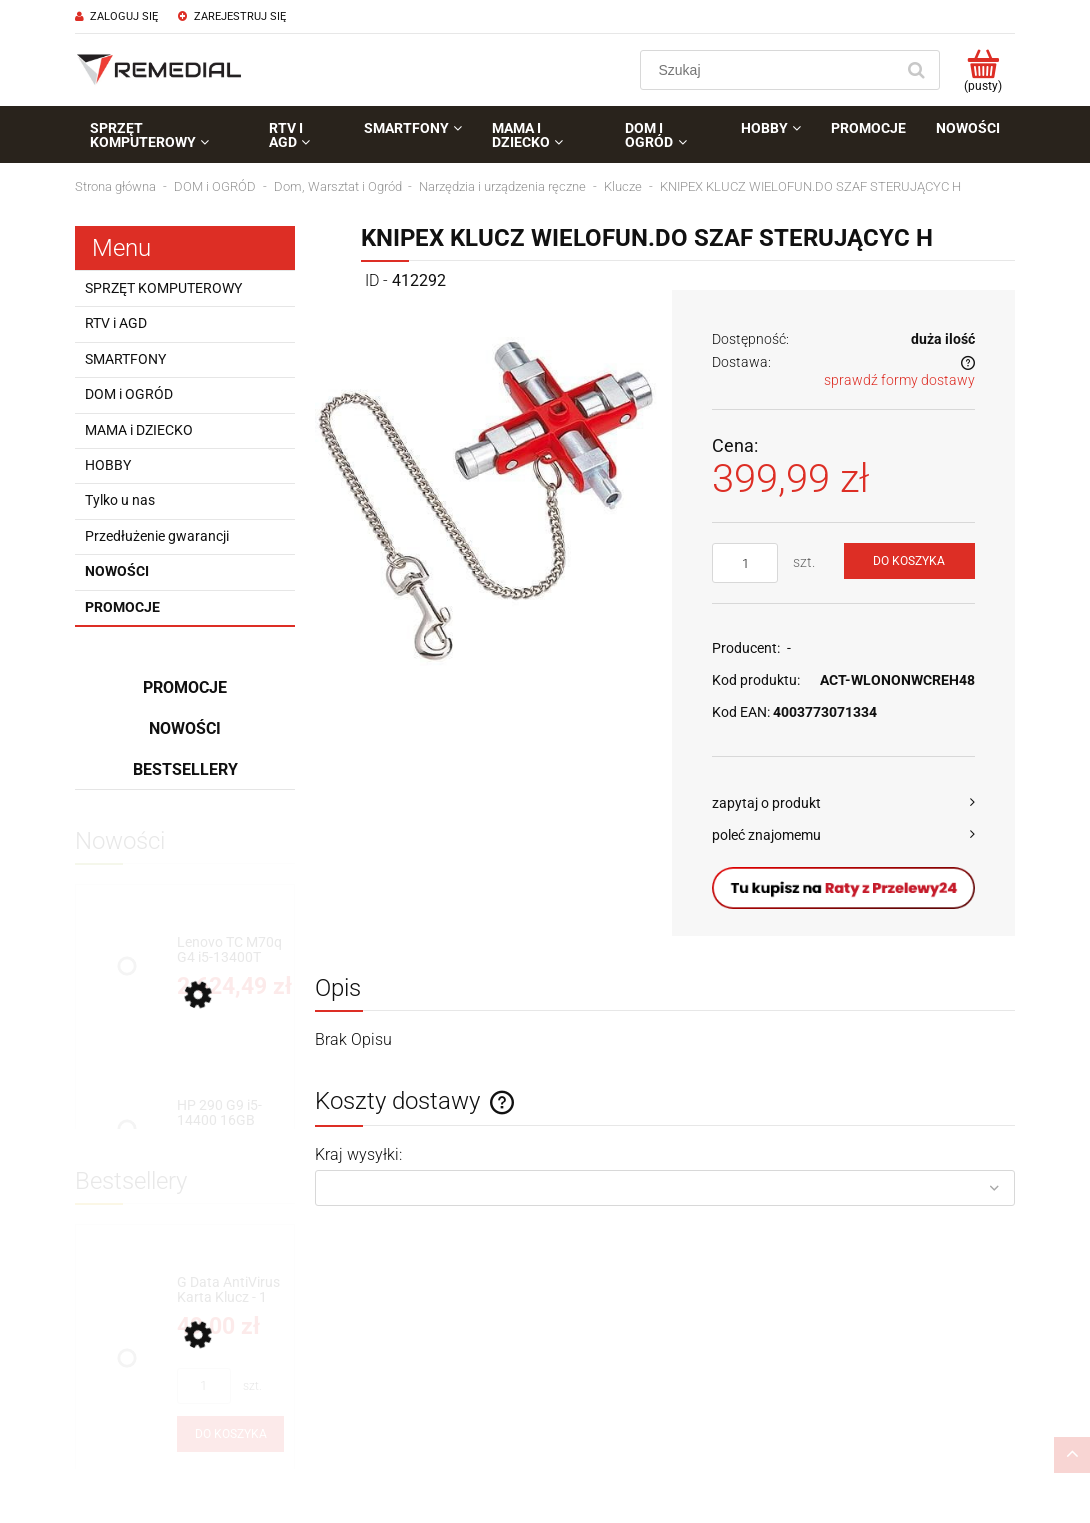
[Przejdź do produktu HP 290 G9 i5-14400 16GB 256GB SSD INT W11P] (230, 1113)
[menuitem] (164, 135)
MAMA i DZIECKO (139, 430)
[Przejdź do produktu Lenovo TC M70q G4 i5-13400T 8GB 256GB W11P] (230, 950)
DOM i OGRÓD (129, 394)
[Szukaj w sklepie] (771, 70)
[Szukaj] (916, 70)
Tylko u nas (120, 500)
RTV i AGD (116, 323)
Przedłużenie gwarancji (157, 536)
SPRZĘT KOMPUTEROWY (163, 288)
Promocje (122, 607)
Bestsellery (185, 769)
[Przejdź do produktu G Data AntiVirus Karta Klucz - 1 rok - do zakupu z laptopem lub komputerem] (230, 1290)
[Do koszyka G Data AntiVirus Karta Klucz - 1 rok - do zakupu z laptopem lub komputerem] (230, 1434)
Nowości (117, 571)
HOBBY (108, 465)
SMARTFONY (125, 359)
